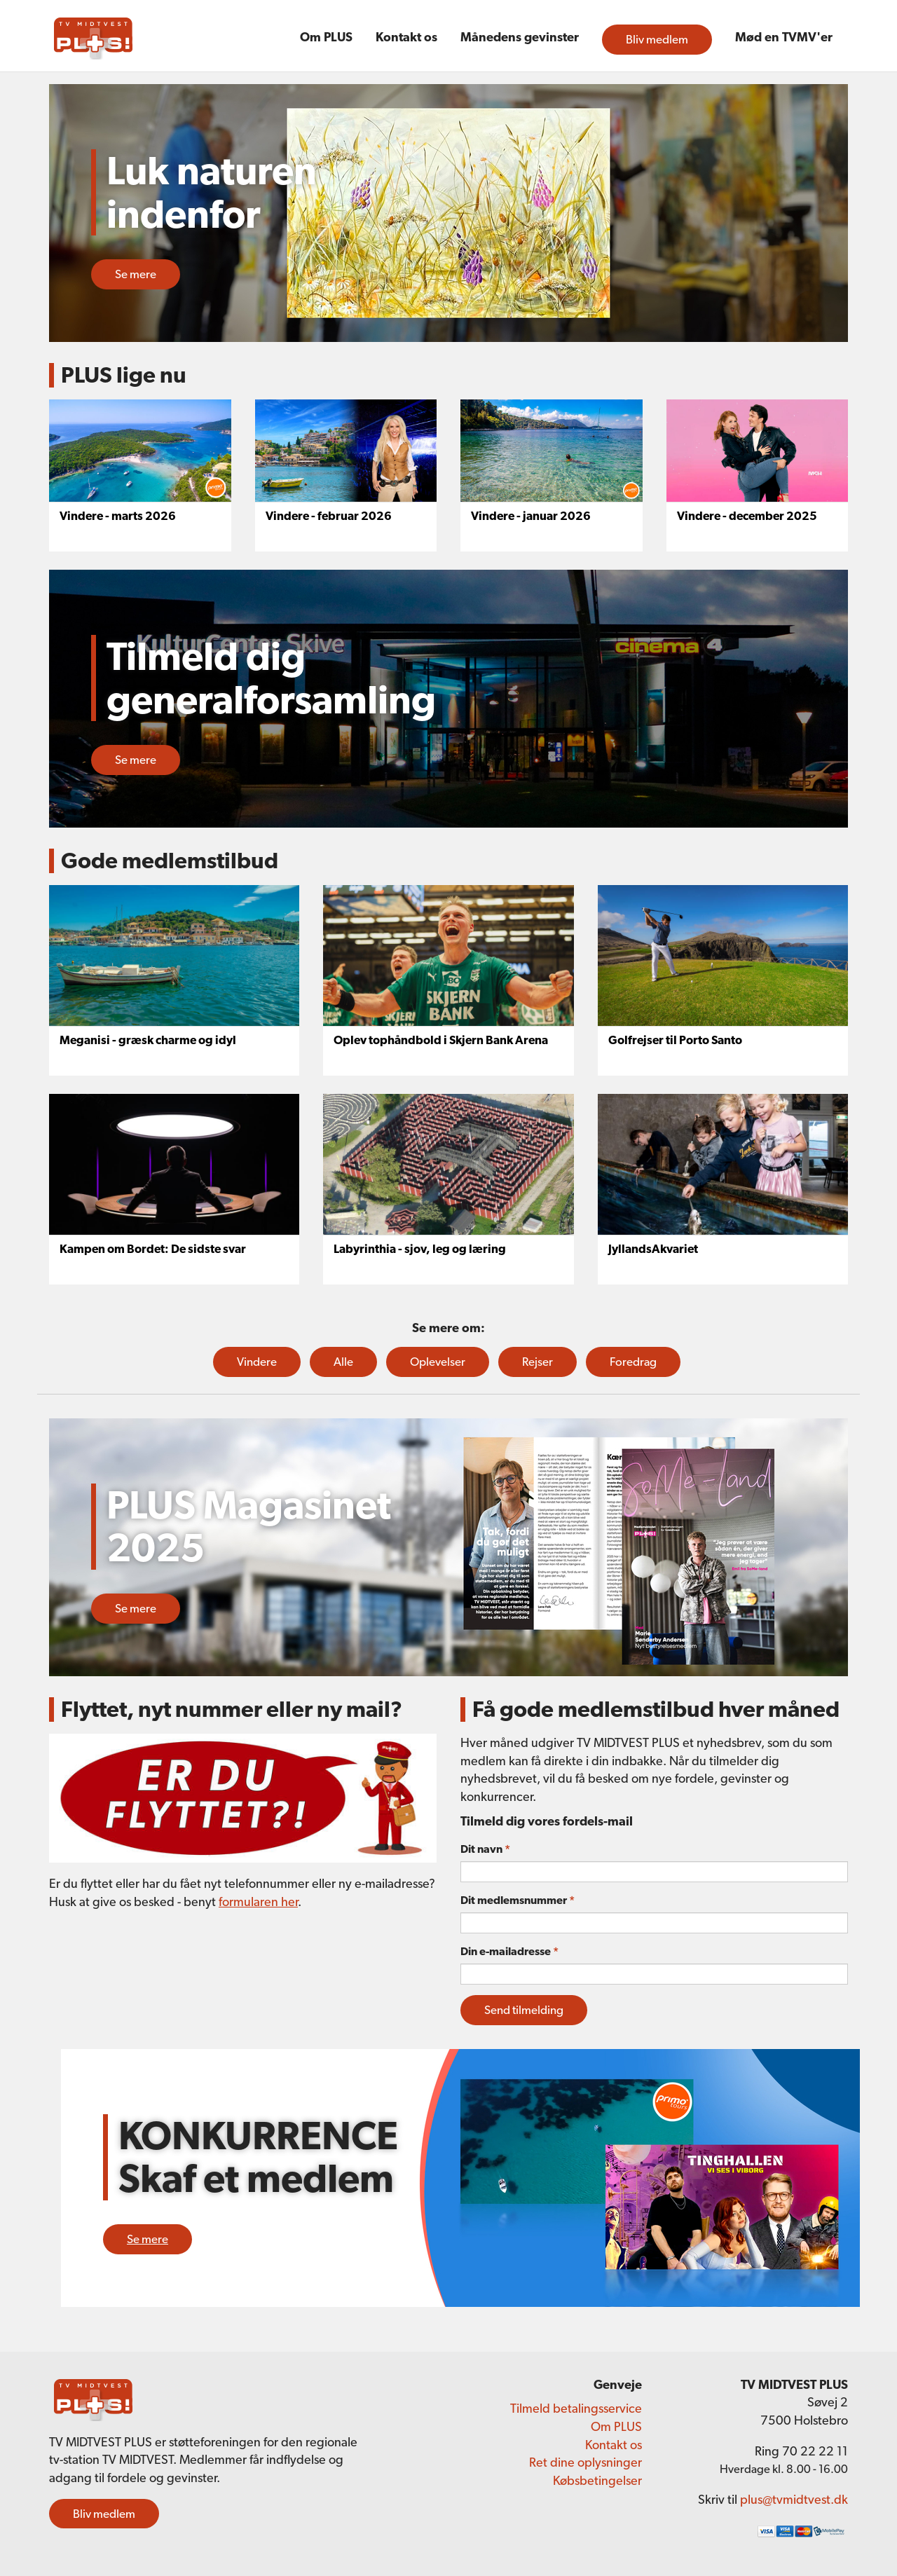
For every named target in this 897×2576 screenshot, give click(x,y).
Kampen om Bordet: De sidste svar (153, 1249)
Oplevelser (437, 1362)
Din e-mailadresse (509, 1951)
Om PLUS (326, 36)
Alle (343, 1362)
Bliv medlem (657, 39)
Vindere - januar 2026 (531, 516)
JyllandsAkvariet (653, 1249)
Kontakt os (406, 36)
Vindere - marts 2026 (118, 516)
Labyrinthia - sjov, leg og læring (420, 1249)
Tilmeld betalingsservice (576, 2408)
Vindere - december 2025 (747, 516)
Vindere (257, 1362)
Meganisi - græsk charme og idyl (148, 1040)
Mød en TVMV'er (784, 36)
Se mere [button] (135, 274)
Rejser (537, 1362)
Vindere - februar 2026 (329, 516)
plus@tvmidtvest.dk (794, 2499)
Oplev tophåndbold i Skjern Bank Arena (441, 1040)
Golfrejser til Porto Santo (675, 1040)
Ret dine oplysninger (585, 2462)
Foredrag (633, 1362)
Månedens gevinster (519, 36)
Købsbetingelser (597, 2480)
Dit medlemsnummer (517, 1900)
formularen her (258, 1901)
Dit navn (485, 1849)
